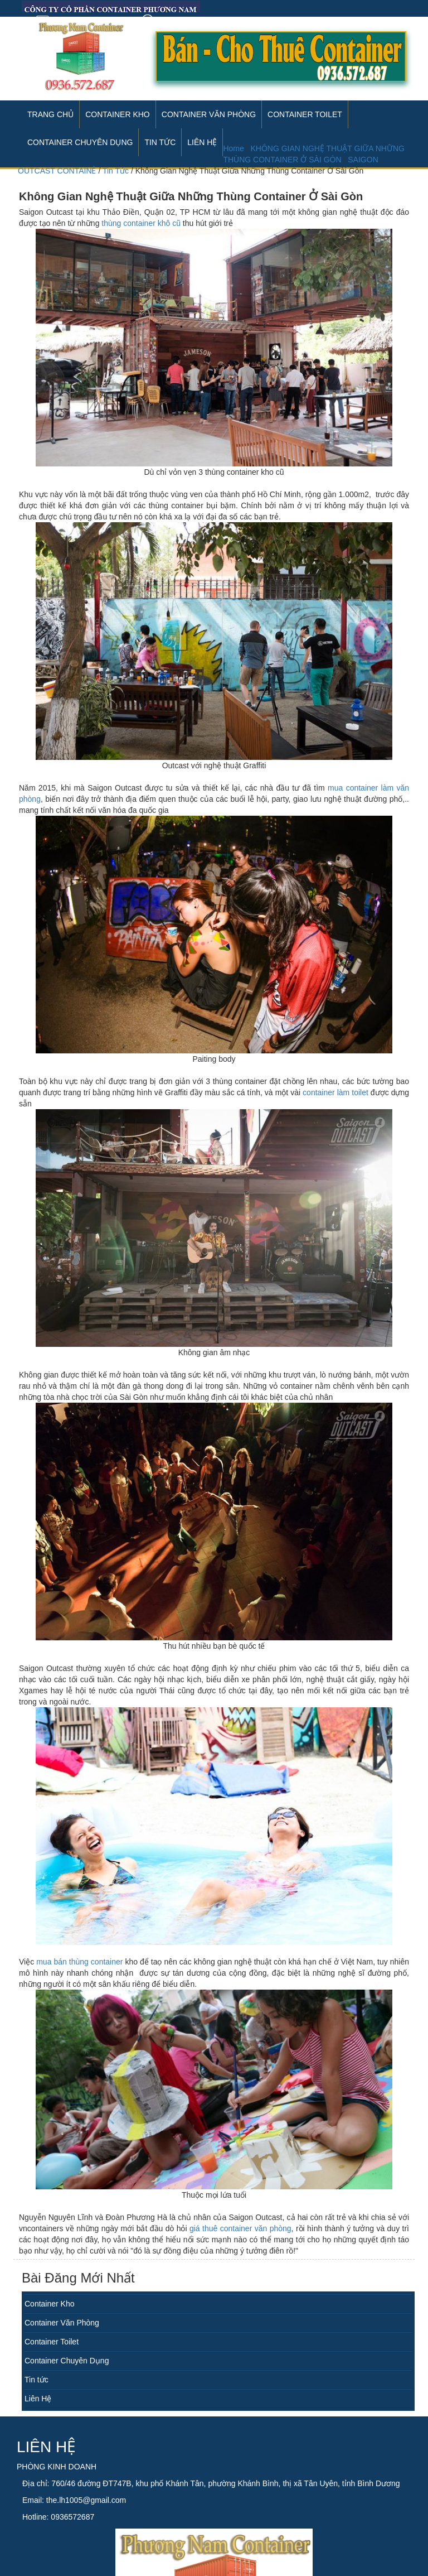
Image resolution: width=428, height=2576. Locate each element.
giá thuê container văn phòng (240, 2228)
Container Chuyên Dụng (67, 2360)
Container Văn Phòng (209, 114)
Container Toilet (305, 114)
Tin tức (36, 2379)
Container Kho (117, 114)
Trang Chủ (50, 114)
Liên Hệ (38, 2398)
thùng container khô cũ (141, 223)
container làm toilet (335, 1092)
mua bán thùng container (79, 1961)
